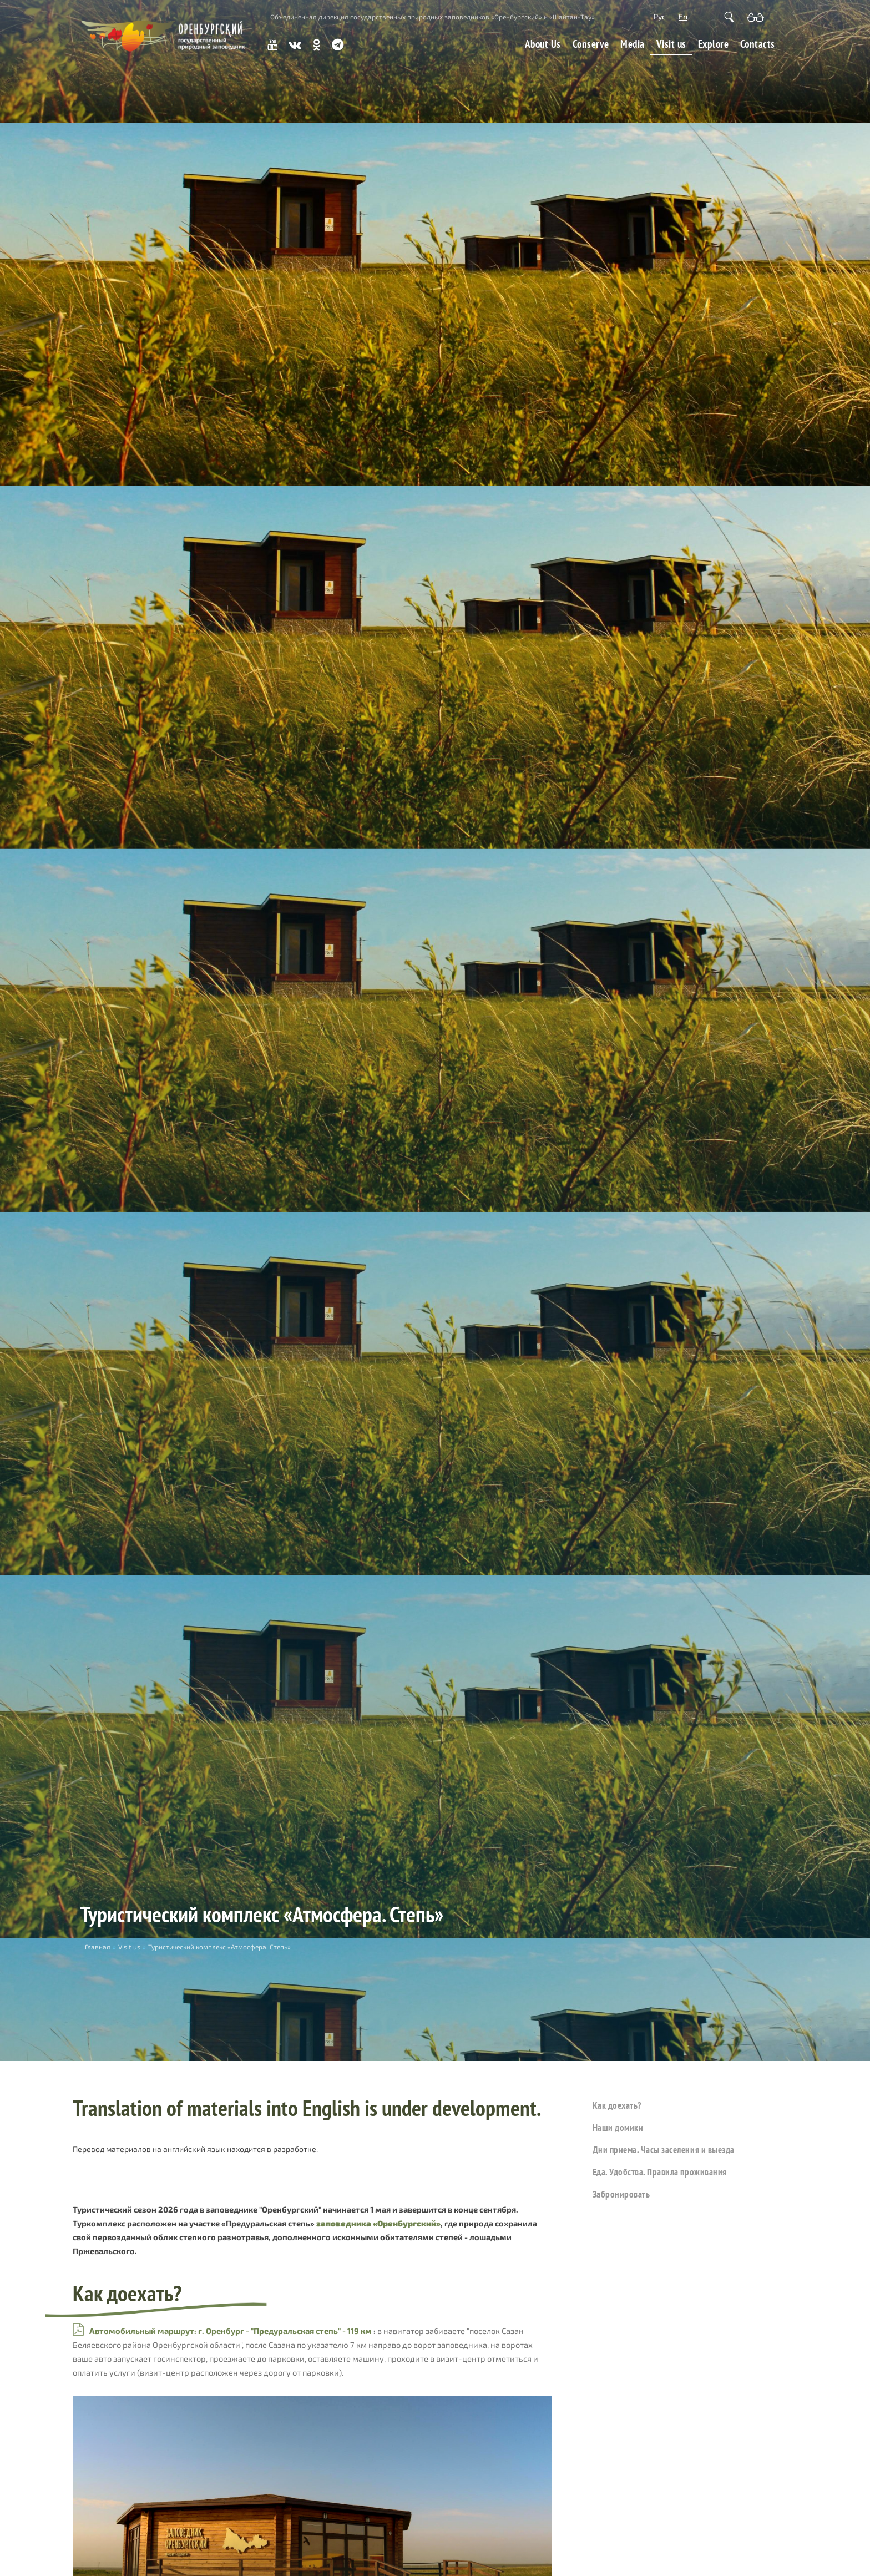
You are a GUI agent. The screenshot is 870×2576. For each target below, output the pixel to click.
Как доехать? (617, 2105)
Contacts (757, 43)
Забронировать (621, 2194)
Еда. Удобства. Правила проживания (660, 2171)
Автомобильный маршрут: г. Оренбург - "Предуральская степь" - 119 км (230, 2331)
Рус (660, 16)
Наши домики (618, 2127)
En (683, 16)
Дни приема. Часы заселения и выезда (664, 2149)
